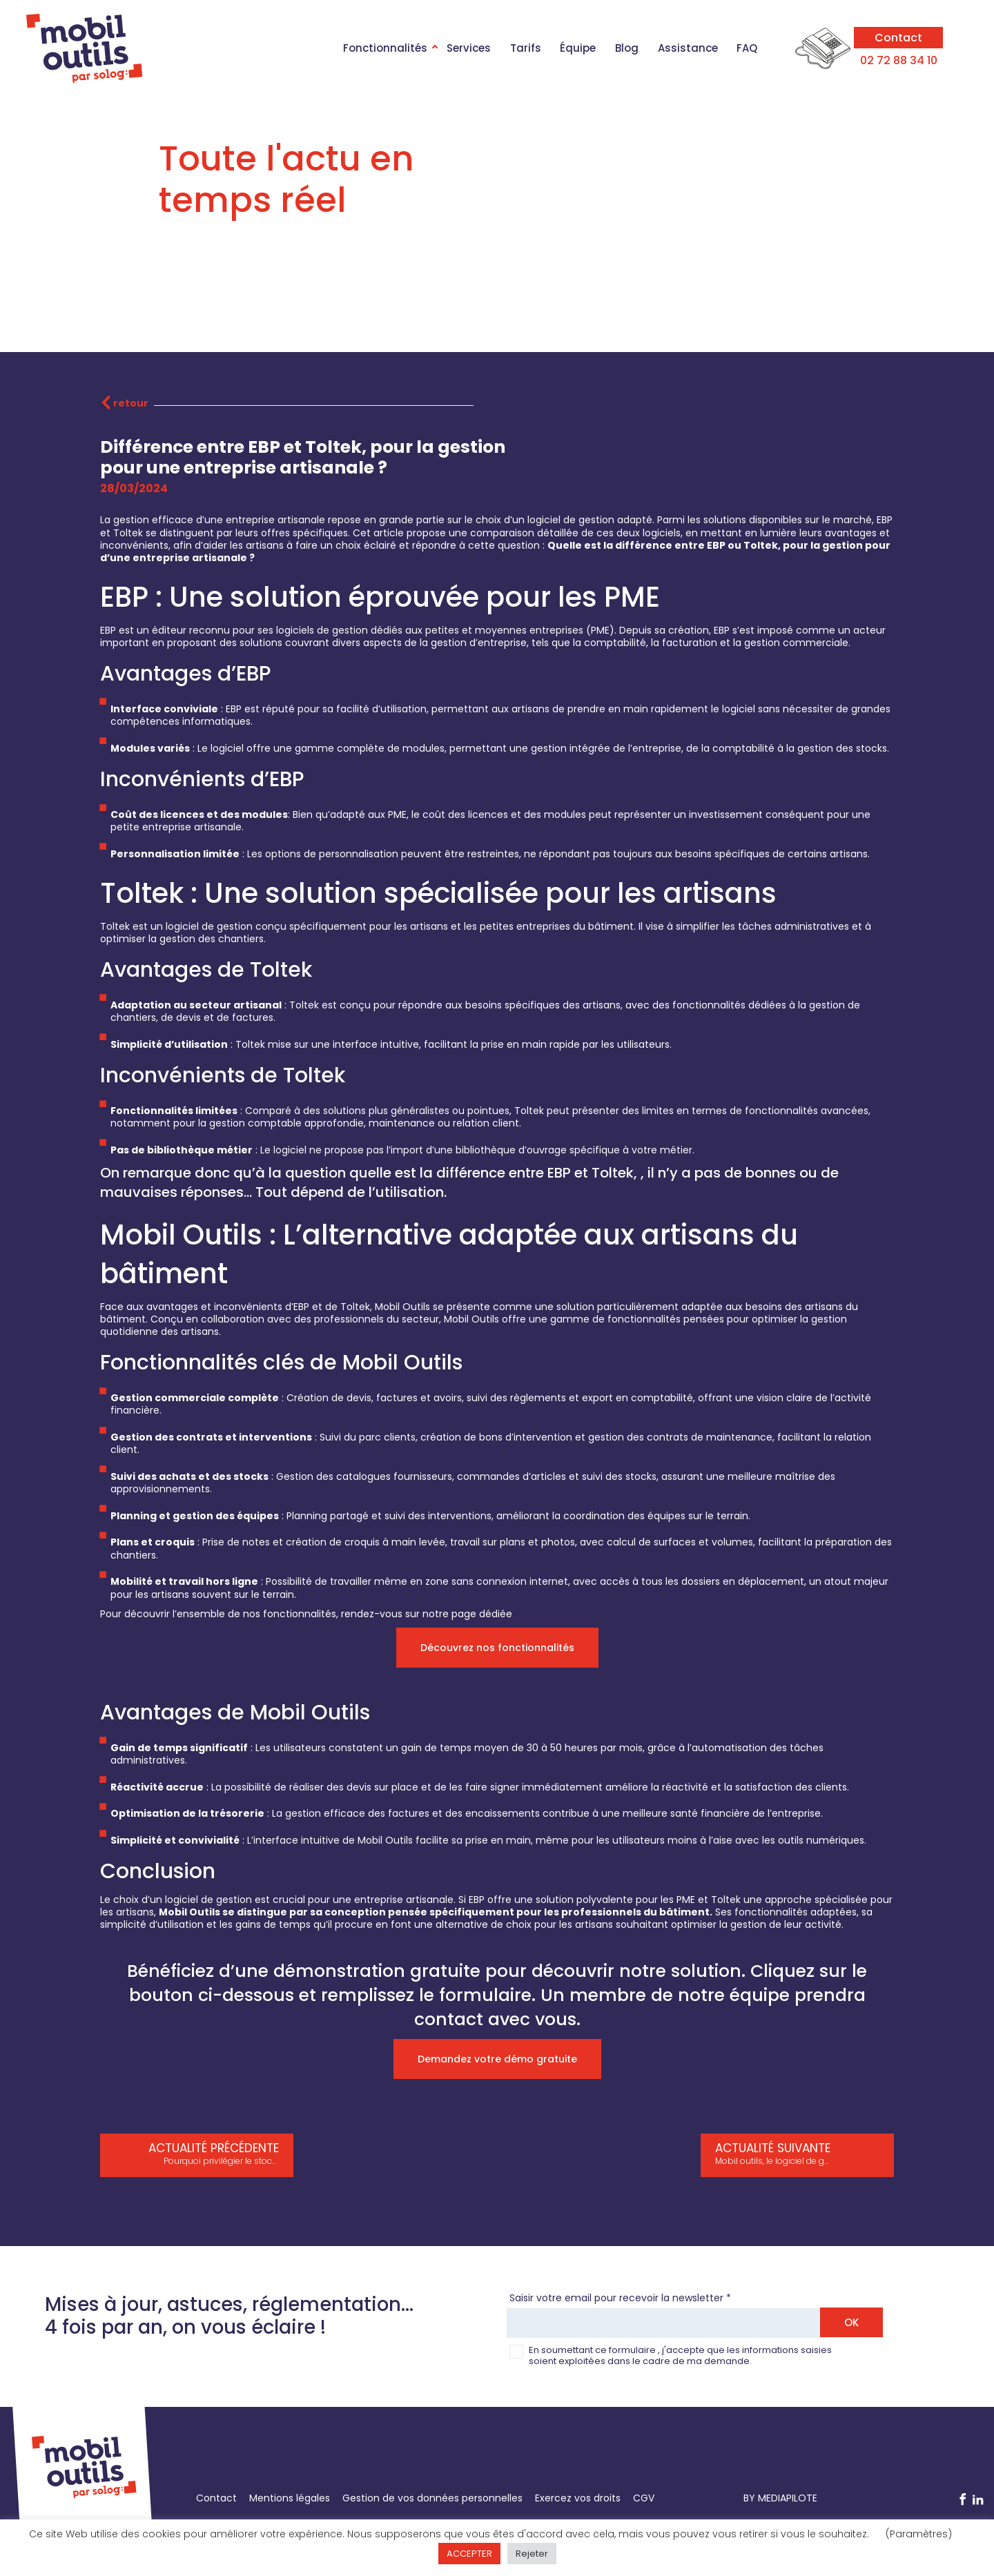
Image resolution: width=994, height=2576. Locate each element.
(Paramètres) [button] (919, 2534)
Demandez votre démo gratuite (497, 2059)
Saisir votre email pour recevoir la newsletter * (620, 2298)
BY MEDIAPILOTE (780, 2498)
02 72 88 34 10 (898, 60)
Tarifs (525, 48)
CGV (643, 2498)
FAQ (747, 48)
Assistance (688, 48)
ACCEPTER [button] (469, 2553)
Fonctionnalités (385, 48)
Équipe (578, 48)
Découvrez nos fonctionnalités (497, 1648)
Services (469, 48)
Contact (898, 38)
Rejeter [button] (532, 2553)
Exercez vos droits (578, 2498)
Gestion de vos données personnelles (432, 2498)
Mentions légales (289, 2498)
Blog (627, 48)
